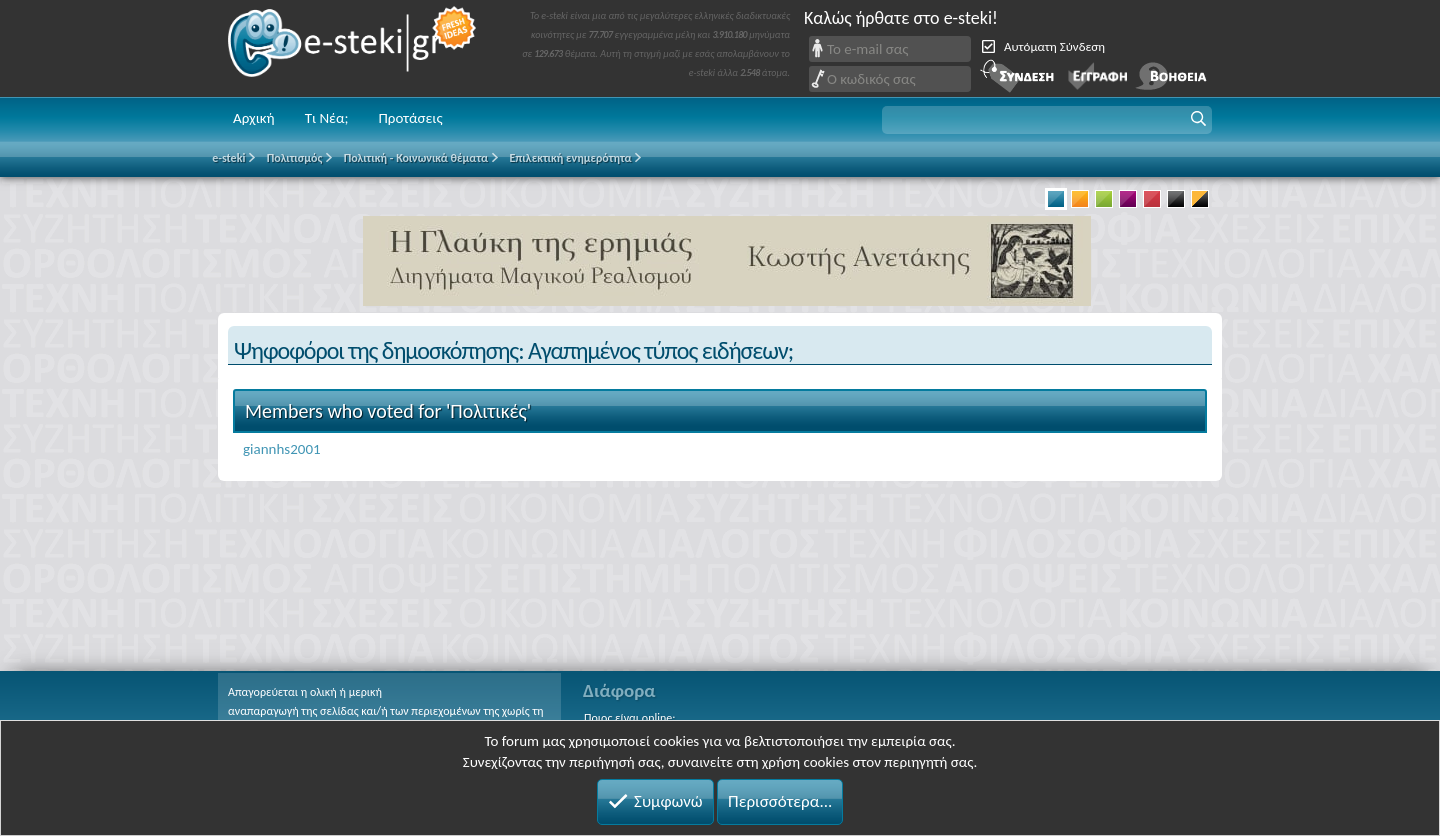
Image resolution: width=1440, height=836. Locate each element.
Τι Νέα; (327, 118)
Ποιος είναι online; (629, 718)
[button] (1047, 120)
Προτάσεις (410, 118)
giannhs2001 (282, 449)
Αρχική (254, 118)
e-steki (353, 48)
